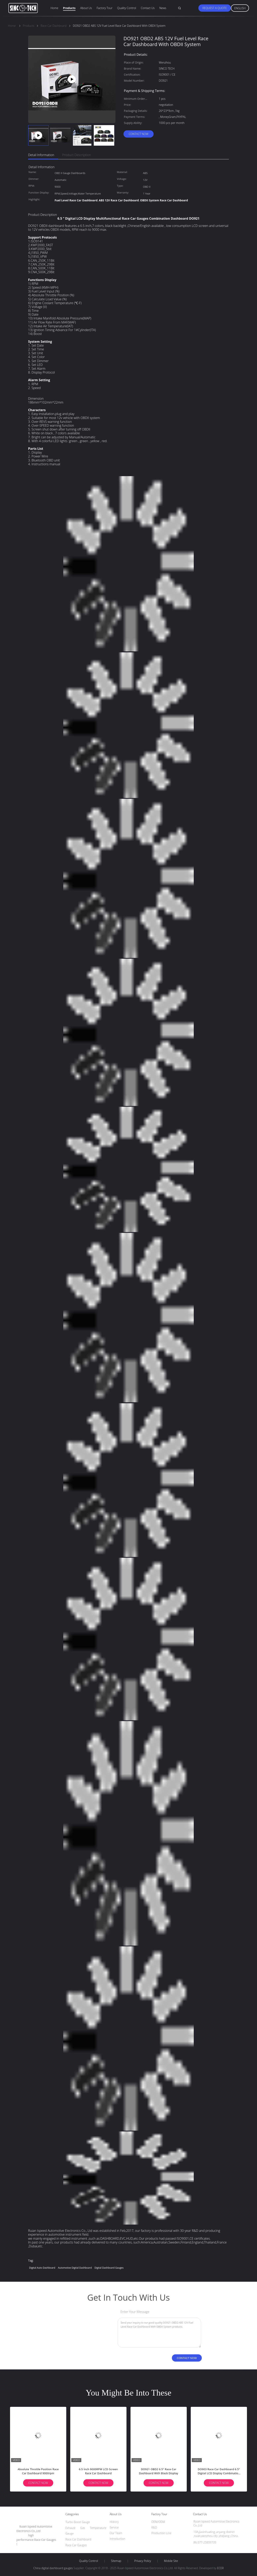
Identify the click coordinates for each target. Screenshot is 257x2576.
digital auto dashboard (42, 2267)
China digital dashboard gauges (53, 2568)
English (240, 8)
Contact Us (148, 8)
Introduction (117, 2539)
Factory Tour (104, 8)
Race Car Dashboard (78, 2539)
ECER (220, 2568)
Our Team (116, 2533)
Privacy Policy (142, 2561)
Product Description (76, 155)
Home (54, 8)
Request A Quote (214, 8)
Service (114, 2527)
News (162, 8)
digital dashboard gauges (108, 2267)
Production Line (161, 2533)
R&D (154, 2527)
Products (69, 8)
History (114, 2522)
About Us (86, 8)
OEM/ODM (158, 2522)
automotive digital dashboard (75, 2267)
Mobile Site (171, 2561)
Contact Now (138, 134)
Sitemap (116, 2561)
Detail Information (41, 155)
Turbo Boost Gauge (77, 2522)
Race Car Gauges (76, 2545)
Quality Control (126, 8)
